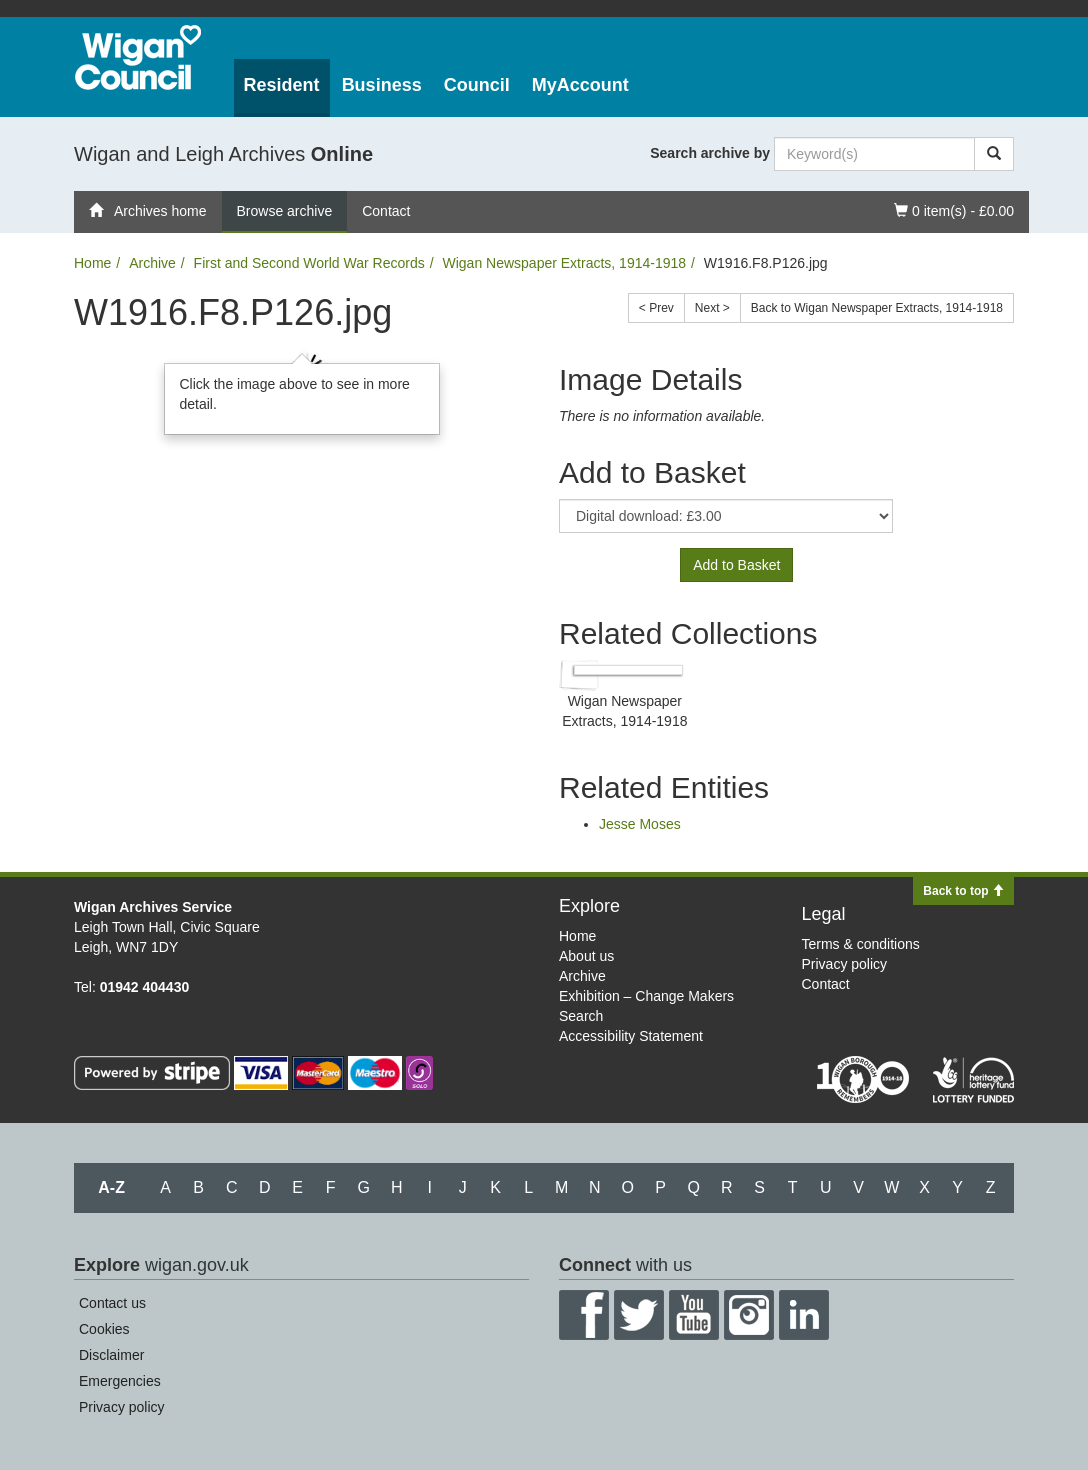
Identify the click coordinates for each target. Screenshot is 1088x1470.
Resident (282, 85)
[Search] (994, 154)
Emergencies (120, 1381)
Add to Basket (736, 565)
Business (382, 85)
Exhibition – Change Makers (646, 996)
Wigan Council (138, 57)
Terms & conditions (861, 944)
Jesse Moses (640, 824)
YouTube (694, 1315)
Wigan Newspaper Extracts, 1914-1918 (564, 263)
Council (477, 85)
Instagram (749, 1315)
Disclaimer (111, 1355)
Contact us (112, 1303)
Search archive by (710, 153)
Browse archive (285, 211)
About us (586, 956)
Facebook (584, 1315)
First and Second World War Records (309, 263)
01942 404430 (145, 987)
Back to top (963, 891)
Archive (152, 263)
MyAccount (580, 85)
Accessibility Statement (631, 1036)
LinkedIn (804, 1315)
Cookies (104, 1329)
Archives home (148, 211)
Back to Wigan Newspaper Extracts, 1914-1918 (877, 308)
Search (581, 1016)
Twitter (639, 1315)
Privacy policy (845, 964)
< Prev (656, 308)
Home (92, 263)
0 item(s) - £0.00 (953, 209)
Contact (386, 211)
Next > (712, 308)
